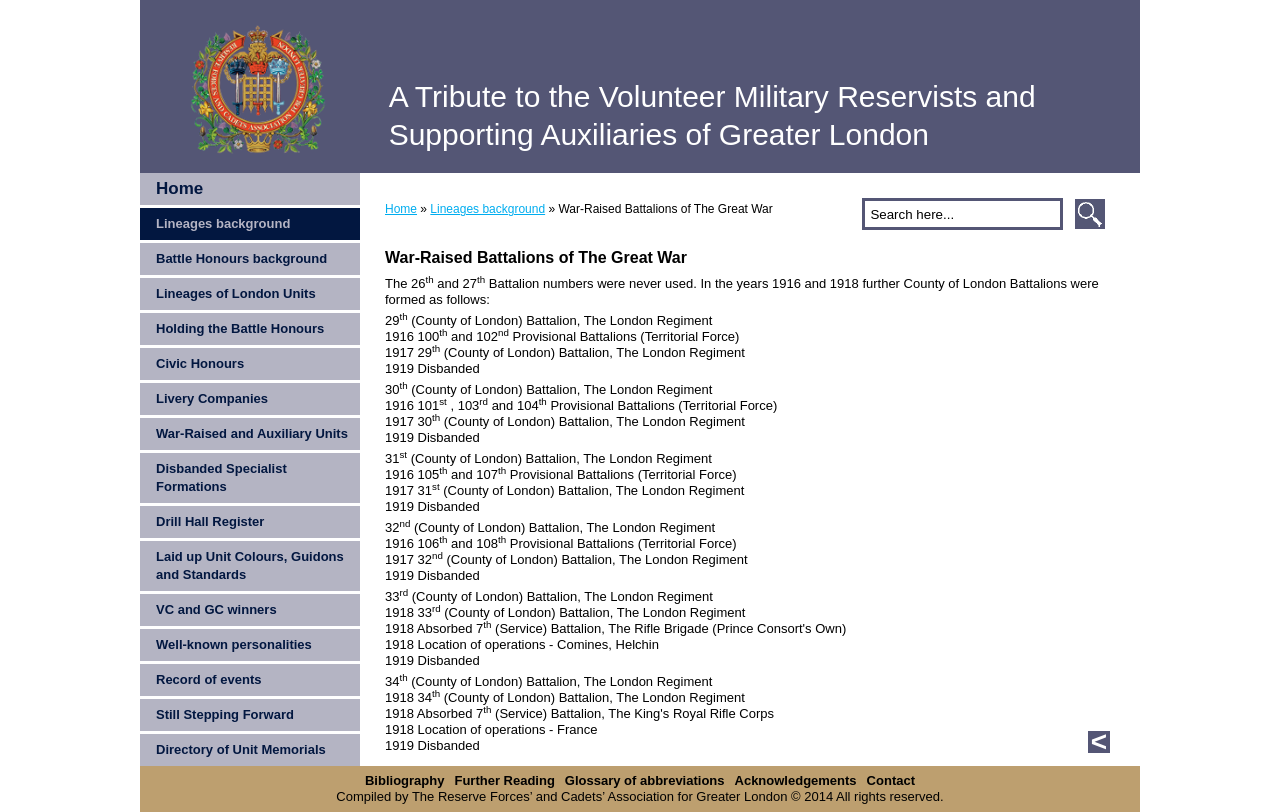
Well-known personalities (234, 644)
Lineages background (223, 223)
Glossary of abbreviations (645, 780)
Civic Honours (200, 363)
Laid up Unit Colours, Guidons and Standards (250, 565)
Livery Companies (212, 398)
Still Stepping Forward (225, 714)
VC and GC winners (216, 609)
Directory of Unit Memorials (241, 749)
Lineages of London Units (236, 293)
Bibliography (404, 780)
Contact (891, 780)
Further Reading (504, 780)
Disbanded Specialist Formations (221, 477)
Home (179, 188)
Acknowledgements (796, 780)
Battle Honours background (241, 258)
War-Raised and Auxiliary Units (252, 433)
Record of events (208, 679)
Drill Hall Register (210, 521)
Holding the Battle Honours (240, 328)
